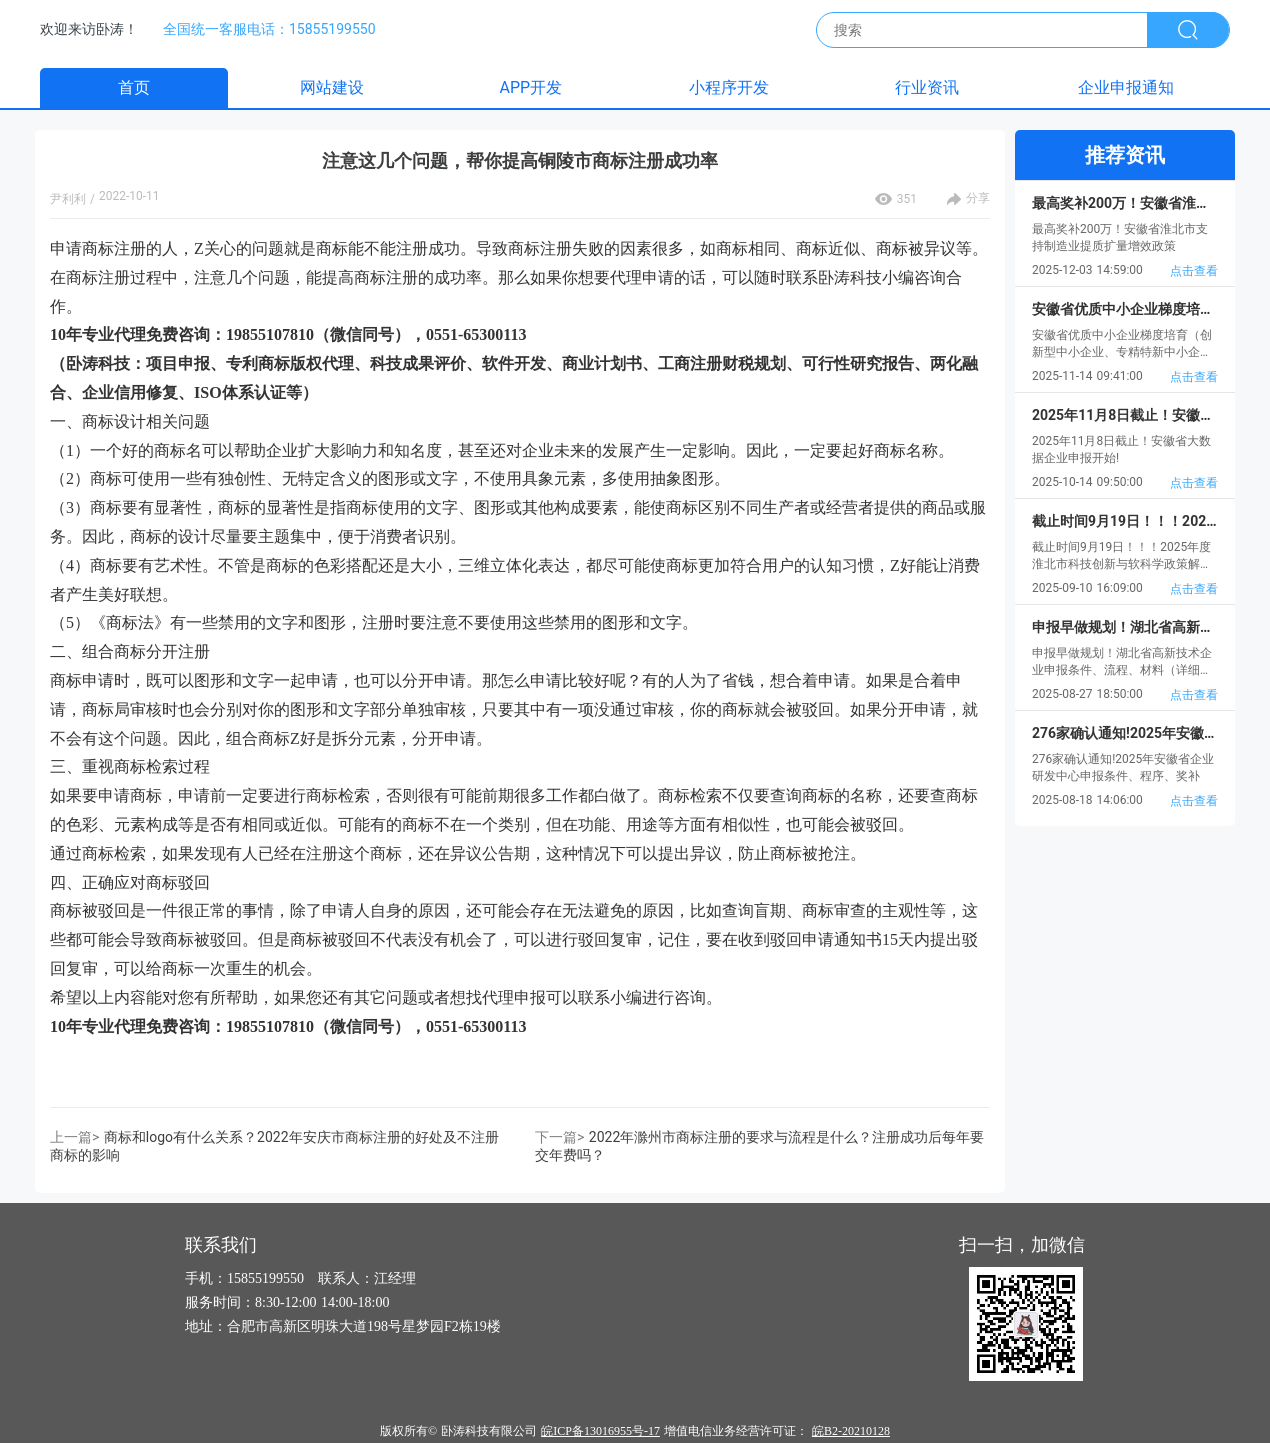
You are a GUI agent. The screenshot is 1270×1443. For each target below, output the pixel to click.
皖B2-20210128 (851, 1431)
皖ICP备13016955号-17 (600, 1431)
